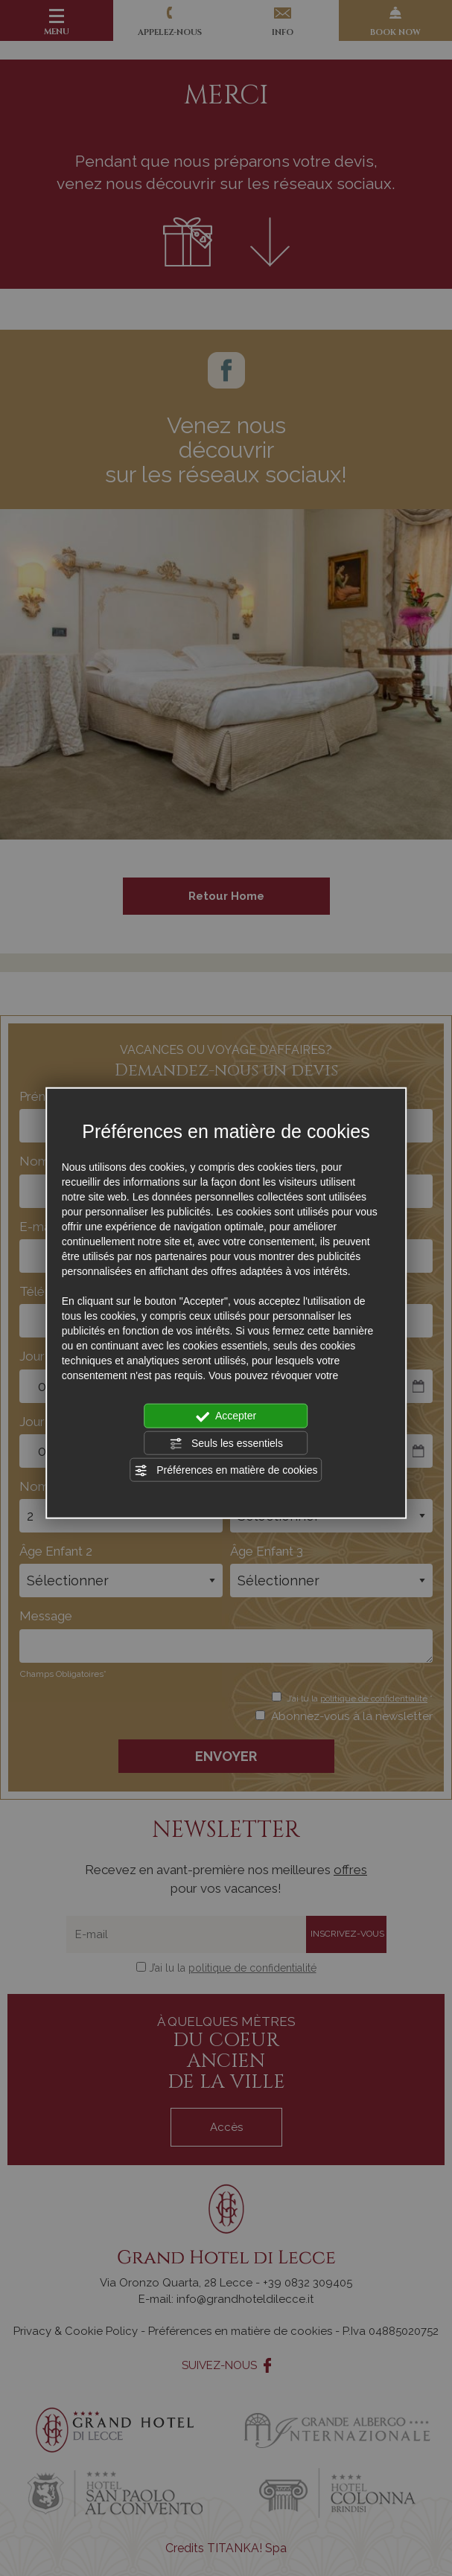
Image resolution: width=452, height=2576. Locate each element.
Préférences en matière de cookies (225, 1470)
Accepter (226, 1416)
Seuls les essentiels (226, 1443)
